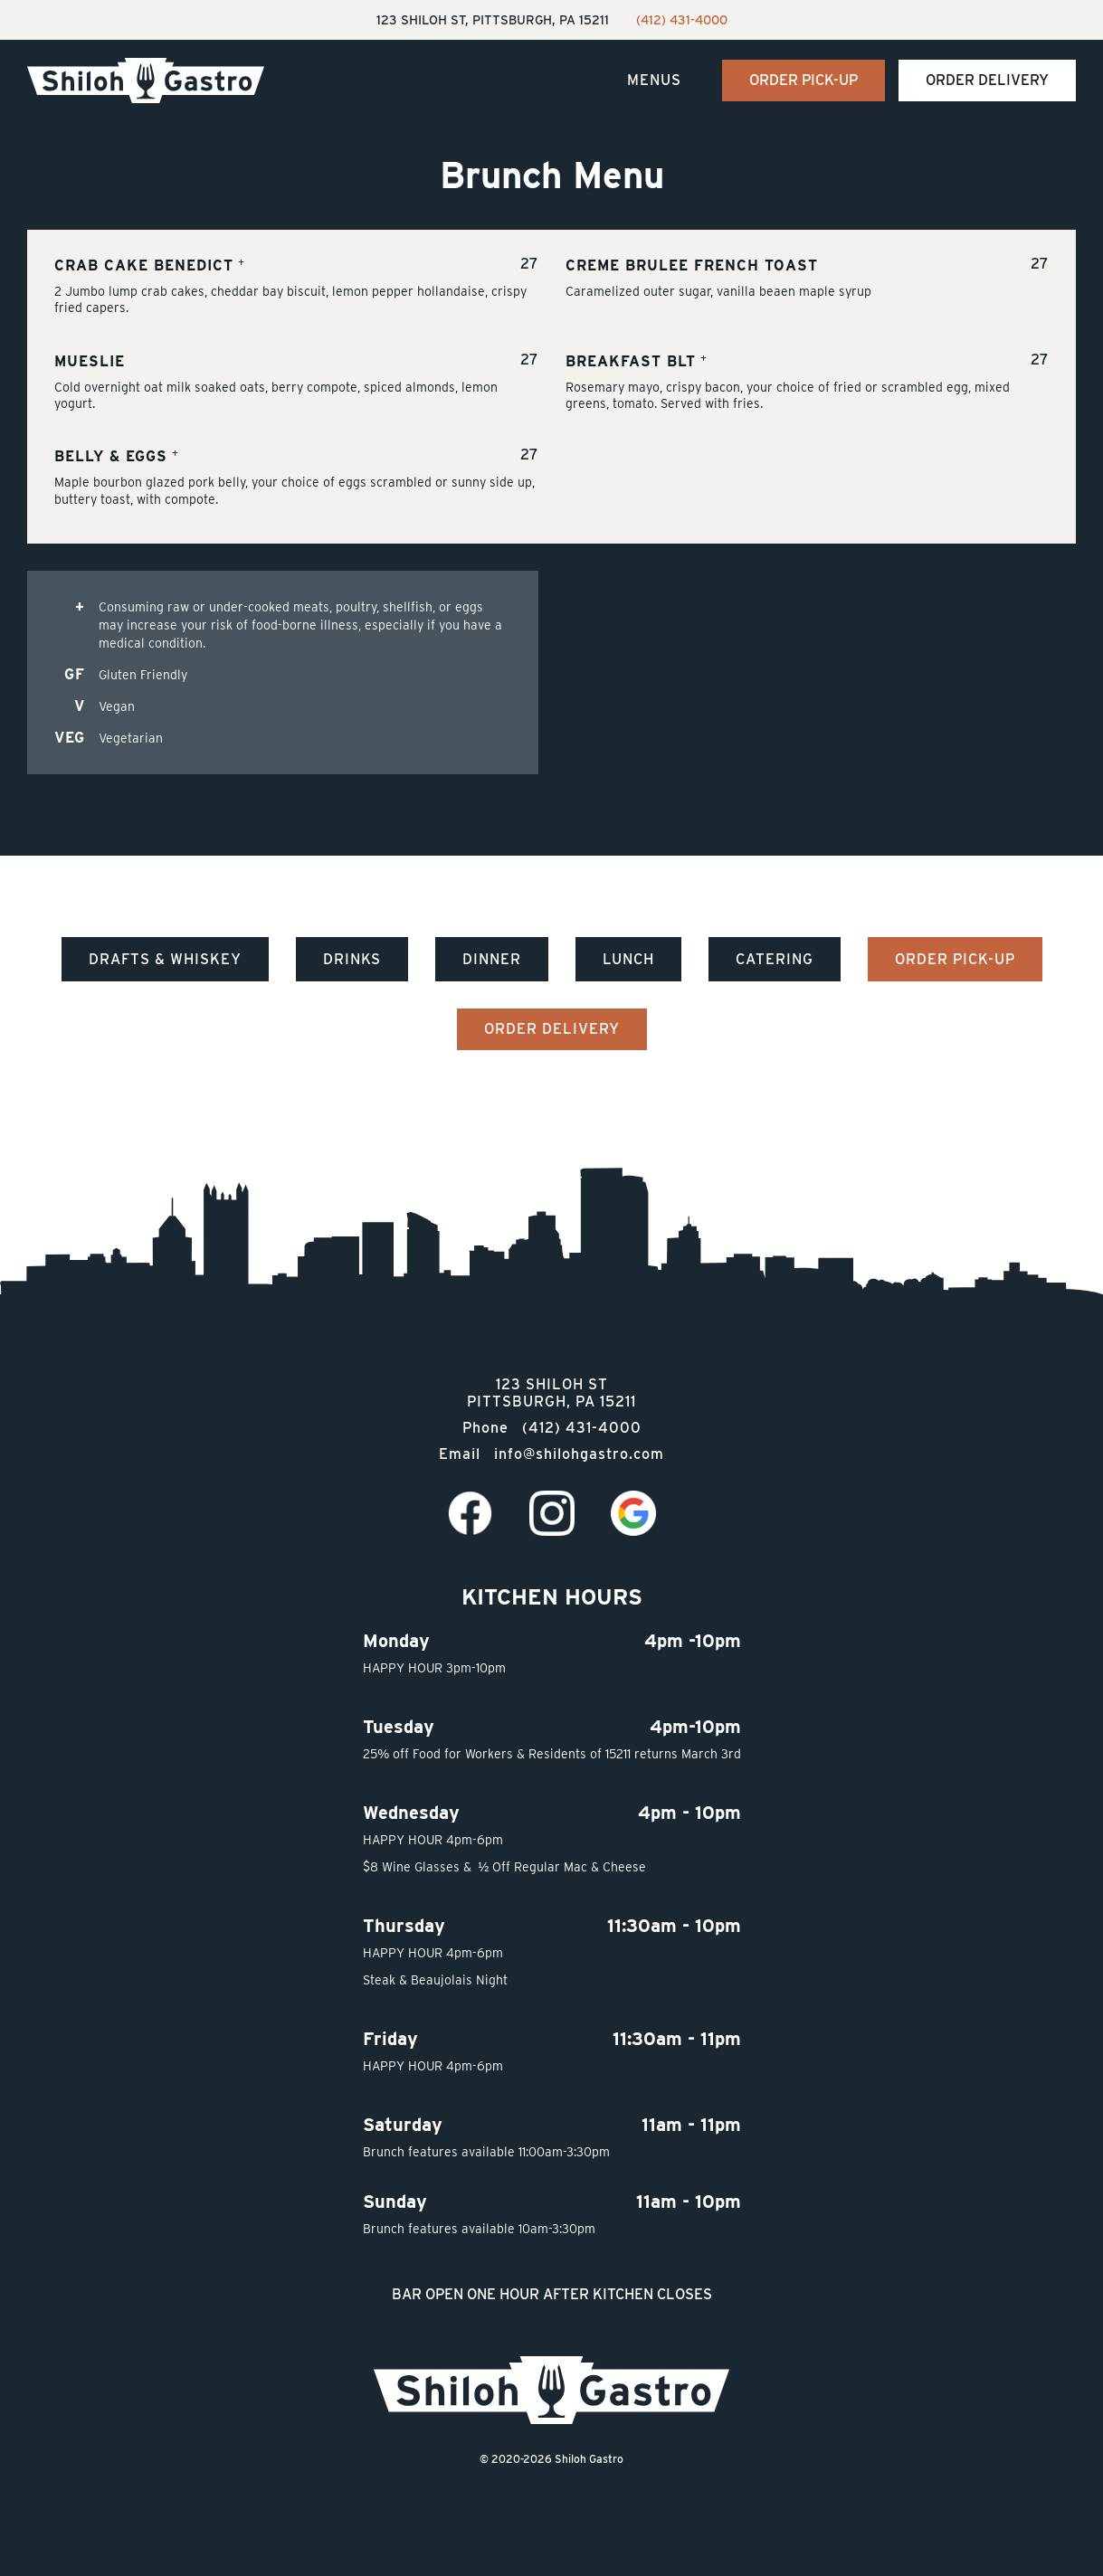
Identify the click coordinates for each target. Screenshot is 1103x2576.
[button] (654, 81)
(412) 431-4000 (681, 20)
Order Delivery (987, 80)
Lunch (628, 959)
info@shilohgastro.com (579, 1454)
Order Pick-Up (803, 80)
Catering (774, 959)
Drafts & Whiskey (165, 959)
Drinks (352, 959)
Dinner (491, 959)
